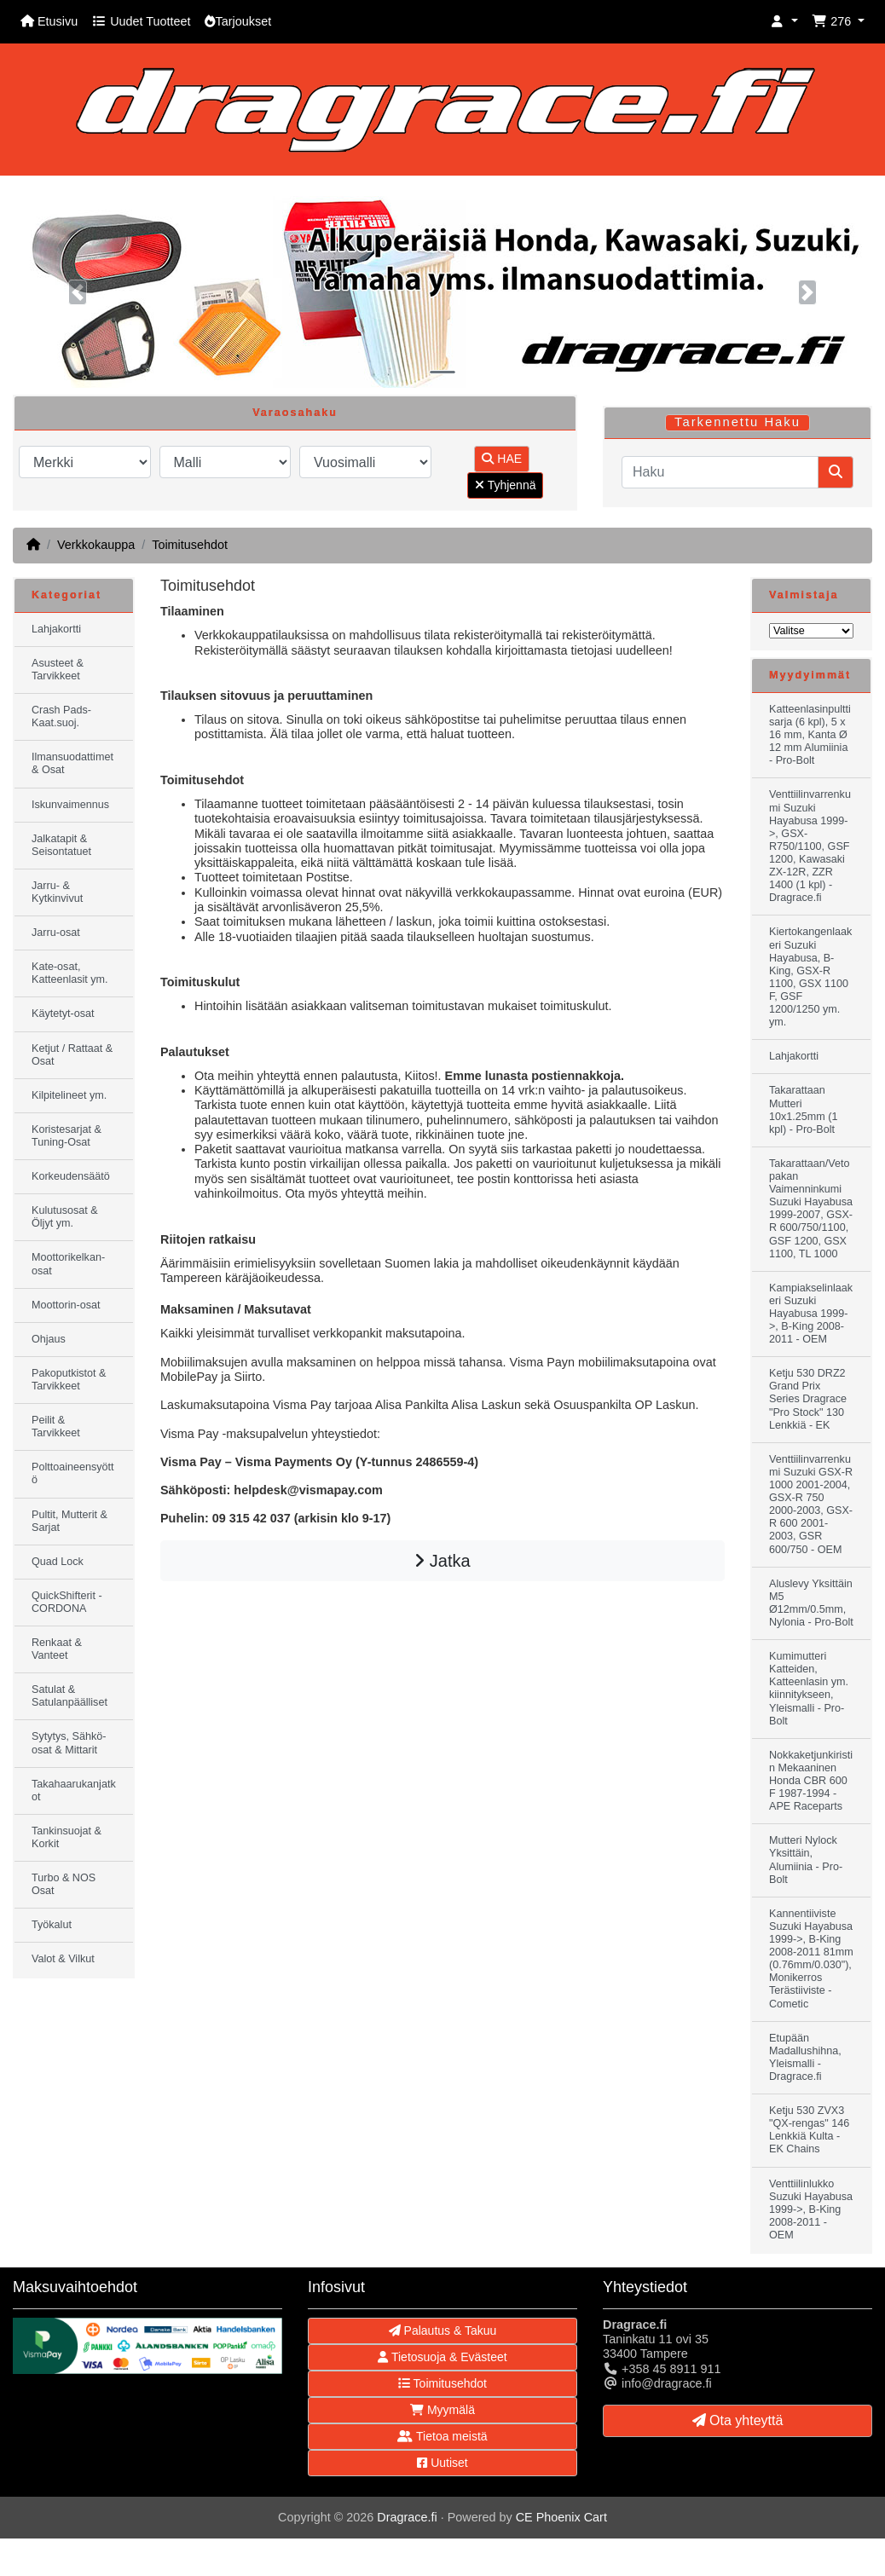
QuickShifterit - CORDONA (67, 1602)
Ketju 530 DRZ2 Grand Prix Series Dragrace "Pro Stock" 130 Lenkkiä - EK (808, 1398)
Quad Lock (58, 1562)
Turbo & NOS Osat (63, 1884)
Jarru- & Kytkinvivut (57, 892)
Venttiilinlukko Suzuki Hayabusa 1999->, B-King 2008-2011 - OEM (811, 2209)
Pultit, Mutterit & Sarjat (69, 1521)
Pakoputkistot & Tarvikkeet (69, 1379)
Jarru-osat (56, 933)
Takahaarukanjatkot (74, 1790)
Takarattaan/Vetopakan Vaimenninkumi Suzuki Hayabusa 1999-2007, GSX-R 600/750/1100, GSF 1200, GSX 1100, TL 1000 (811, 1209)
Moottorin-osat (66, 1305)
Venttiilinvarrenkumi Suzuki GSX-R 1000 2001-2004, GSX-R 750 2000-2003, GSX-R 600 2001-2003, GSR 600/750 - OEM (811, 1504)
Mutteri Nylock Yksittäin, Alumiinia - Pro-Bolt (805, 1859)
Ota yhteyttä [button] (738, 2420)
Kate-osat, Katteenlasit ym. (70, 973)
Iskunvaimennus (70, 805)
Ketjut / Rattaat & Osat (72, 1055)
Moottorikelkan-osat (68, 1263)
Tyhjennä (505, 485)
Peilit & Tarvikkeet (56, 1426)
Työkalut (52, 1925)
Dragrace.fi (407, 2517)
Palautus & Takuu (443, 2330)
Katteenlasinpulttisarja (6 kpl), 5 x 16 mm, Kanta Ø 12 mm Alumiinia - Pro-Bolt (810, 734)
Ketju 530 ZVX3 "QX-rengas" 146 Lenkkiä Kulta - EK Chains (809, 2130)
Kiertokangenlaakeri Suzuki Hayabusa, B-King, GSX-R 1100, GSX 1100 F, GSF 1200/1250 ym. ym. (810, 977)
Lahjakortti (56, 629)
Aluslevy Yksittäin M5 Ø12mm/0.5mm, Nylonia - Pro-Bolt (811, 1603)
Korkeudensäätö (71, 1176)
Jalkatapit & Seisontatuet (61, 845)
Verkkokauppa (96, 545)
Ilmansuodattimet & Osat (72, 763)
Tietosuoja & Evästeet (442, 2357)
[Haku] (720, 472)
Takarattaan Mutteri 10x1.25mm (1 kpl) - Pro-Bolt (803, 1109)
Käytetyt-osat (63, 1013)
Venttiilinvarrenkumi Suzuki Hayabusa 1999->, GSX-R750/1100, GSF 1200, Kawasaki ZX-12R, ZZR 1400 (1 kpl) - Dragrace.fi (810, 846)
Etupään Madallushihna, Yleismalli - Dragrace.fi (805, 2057)
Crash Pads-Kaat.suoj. (61, 716)
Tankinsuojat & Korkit (66, 1837)
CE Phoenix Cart (561, 2517)
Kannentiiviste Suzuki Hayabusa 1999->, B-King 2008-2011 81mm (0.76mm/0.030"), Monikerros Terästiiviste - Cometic (811, 1959)
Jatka (442, 1560)
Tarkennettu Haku (737, 422)
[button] (784, 22)
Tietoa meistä (442, 2436)
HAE (502, 458)
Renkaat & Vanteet (57, 1649)
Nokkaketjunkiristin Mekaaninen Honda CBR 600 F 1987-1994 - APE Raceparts (811, 1780)
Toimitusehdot (190, 545)
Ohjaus (49, 1339)
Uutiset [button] (442, 2462)
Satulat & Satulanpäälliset (69, 1696)
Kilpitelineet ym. (69, 1095)
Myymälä (442, 2410)
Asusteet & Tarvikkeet (58, 669)
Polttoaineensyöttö (73, 1473)
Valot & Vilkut (63, 1959)
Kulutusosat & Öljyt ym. (65, 1216)
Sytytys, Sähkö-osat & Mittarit (69, 1742)
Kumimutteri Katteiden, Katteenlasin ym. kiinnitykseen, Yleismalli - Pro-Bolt (808, 1688)
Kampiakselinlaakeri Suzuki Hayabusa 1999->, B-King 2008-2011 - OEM (811, 1313)
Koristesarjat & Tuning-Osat (66, 1135)
